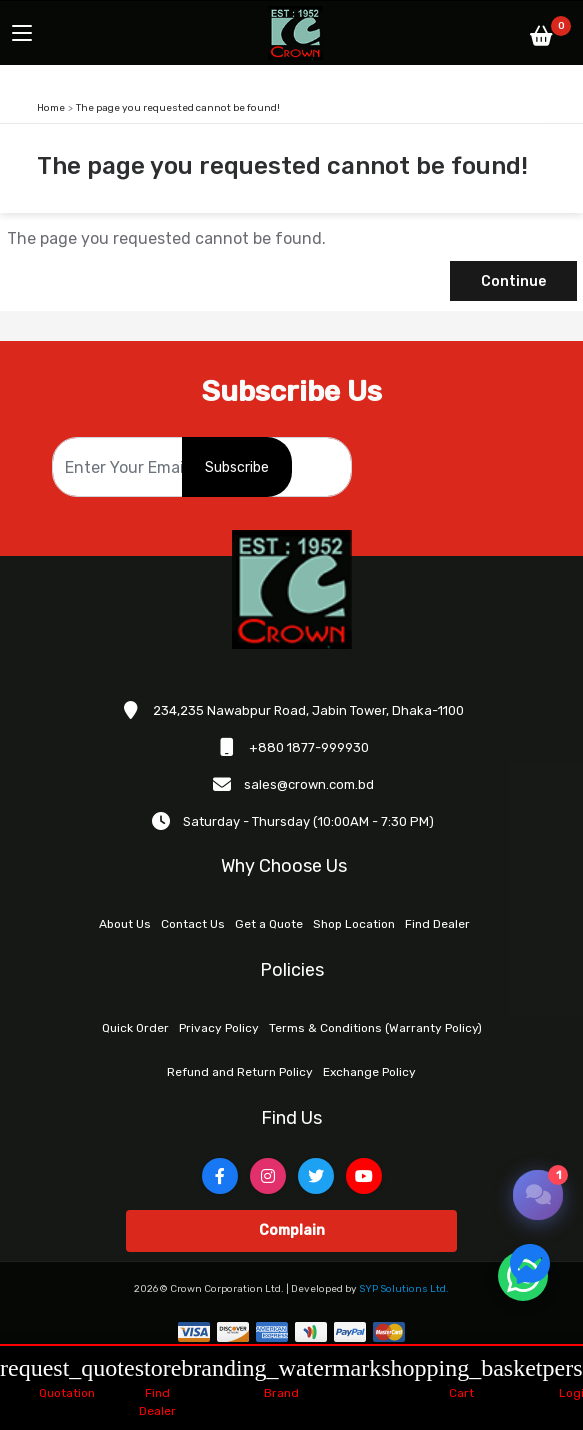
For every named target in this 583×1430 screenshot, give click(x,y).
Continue (513, 281)
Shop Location (354, 924)
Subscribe (237, 467)
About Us (125, 924)
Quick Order (135, 1028)
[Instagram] (268, 1176)
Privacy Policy (219, 1028)
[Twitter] (316, 1176)
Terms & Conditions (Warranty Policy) (375, 1028)
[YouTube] (364, 1176)
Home (51, 108)
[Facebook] (220, 1176)
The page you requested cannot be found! (178, 108)
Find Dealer (437, 924)
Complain (292, 1230)
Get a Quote (269, 924)
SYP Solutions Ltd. (404, 1289)
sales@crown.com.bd (309, 784)
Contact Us (193, 924)
